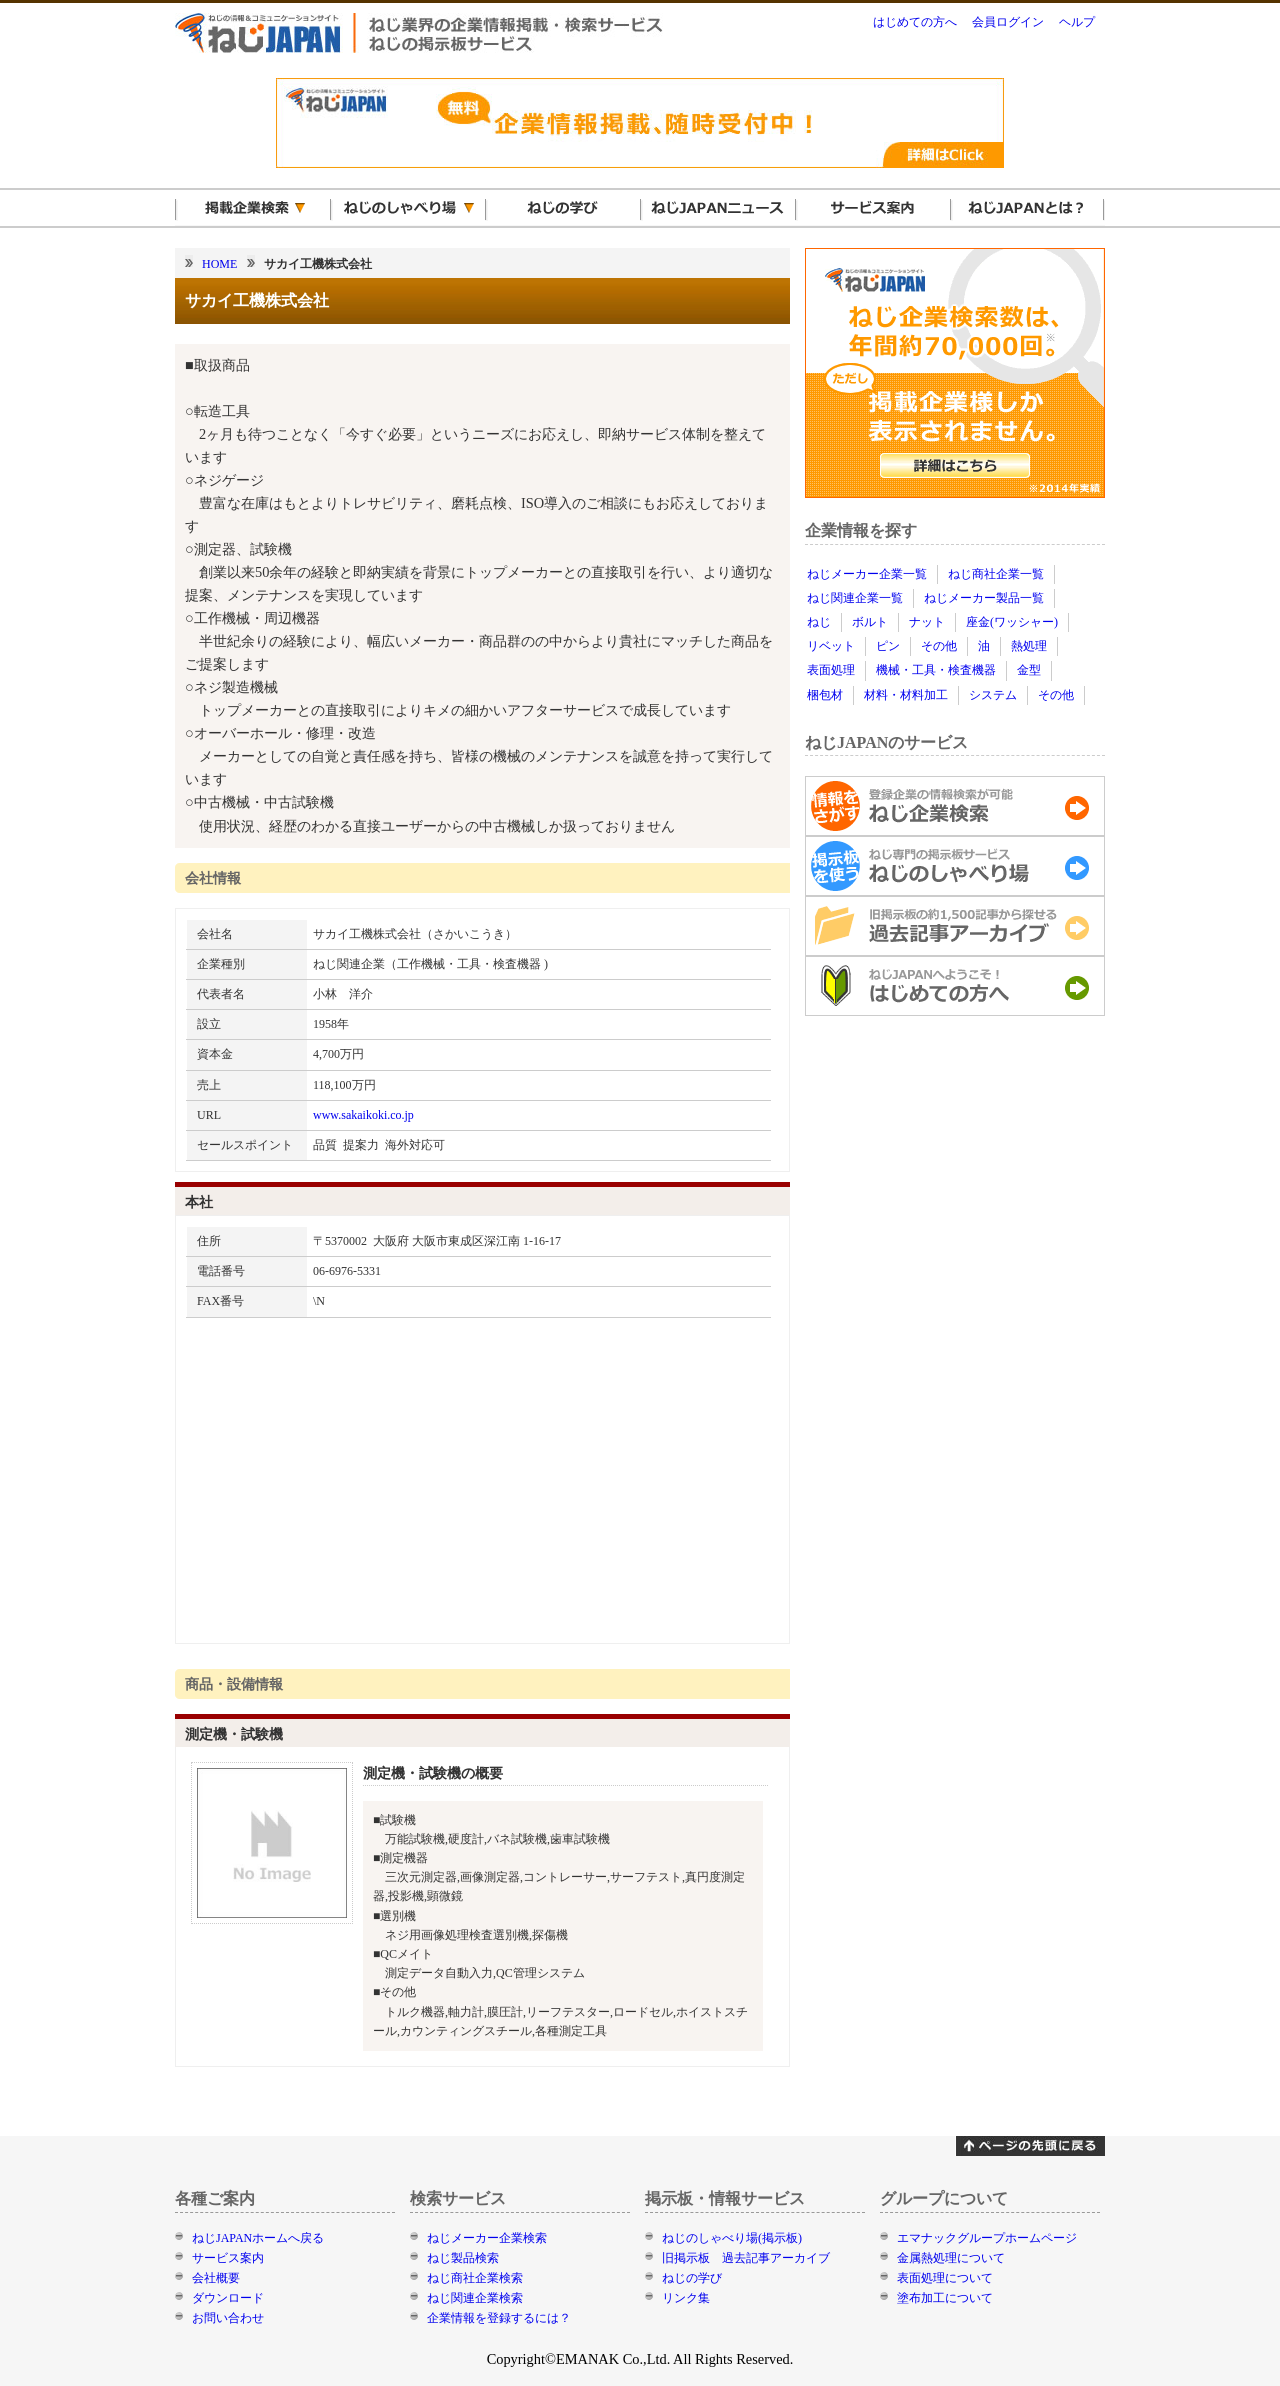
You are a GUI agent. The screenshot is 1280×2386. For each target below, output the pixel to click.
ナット (927, 622)
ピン (888, 646)
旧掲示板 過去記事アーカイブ (746, 2258)
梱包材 (825, 695)
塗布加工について (945, 2298)
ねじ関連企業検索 (475, 2298)
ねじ (819, 622)
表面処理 (831, 670)
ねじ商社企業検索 (475, 2278)
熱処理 (1029, 646)
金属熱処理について (951, 2258)
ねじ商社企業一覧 (996, 574)
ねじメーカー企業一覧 (867, 574)
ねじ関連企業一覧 (855, 598)
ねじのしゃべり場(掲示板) (732, 2238)
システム (993, 695)
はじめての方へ (915, 22)
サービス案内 (228, 2258)
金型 (1029, 670)
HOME (219, 264)
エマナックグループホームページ (987, 2238)
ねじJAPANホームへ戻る (258, 2238)
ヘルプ (1077, 22)
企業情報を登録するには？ (499, 2318)
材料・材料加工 (906, 695)
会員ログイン (1008, 22)
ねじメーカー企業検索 (487, 2238)
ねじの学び (692, 2278)
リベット (831, 646)
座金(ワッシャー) (1012, 622)
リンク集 (686, 2298)
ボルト (870, 622)
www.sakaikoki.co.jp (363, 1115)
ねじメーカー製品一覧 (984, 598)
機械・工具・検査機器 (936, 670)
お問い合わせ (228, 2318)
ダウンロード (228, 2298)
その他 (939, 646)
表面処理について (945, 2278)
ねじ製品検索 (463, 2258)
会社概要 (216, 2278)
